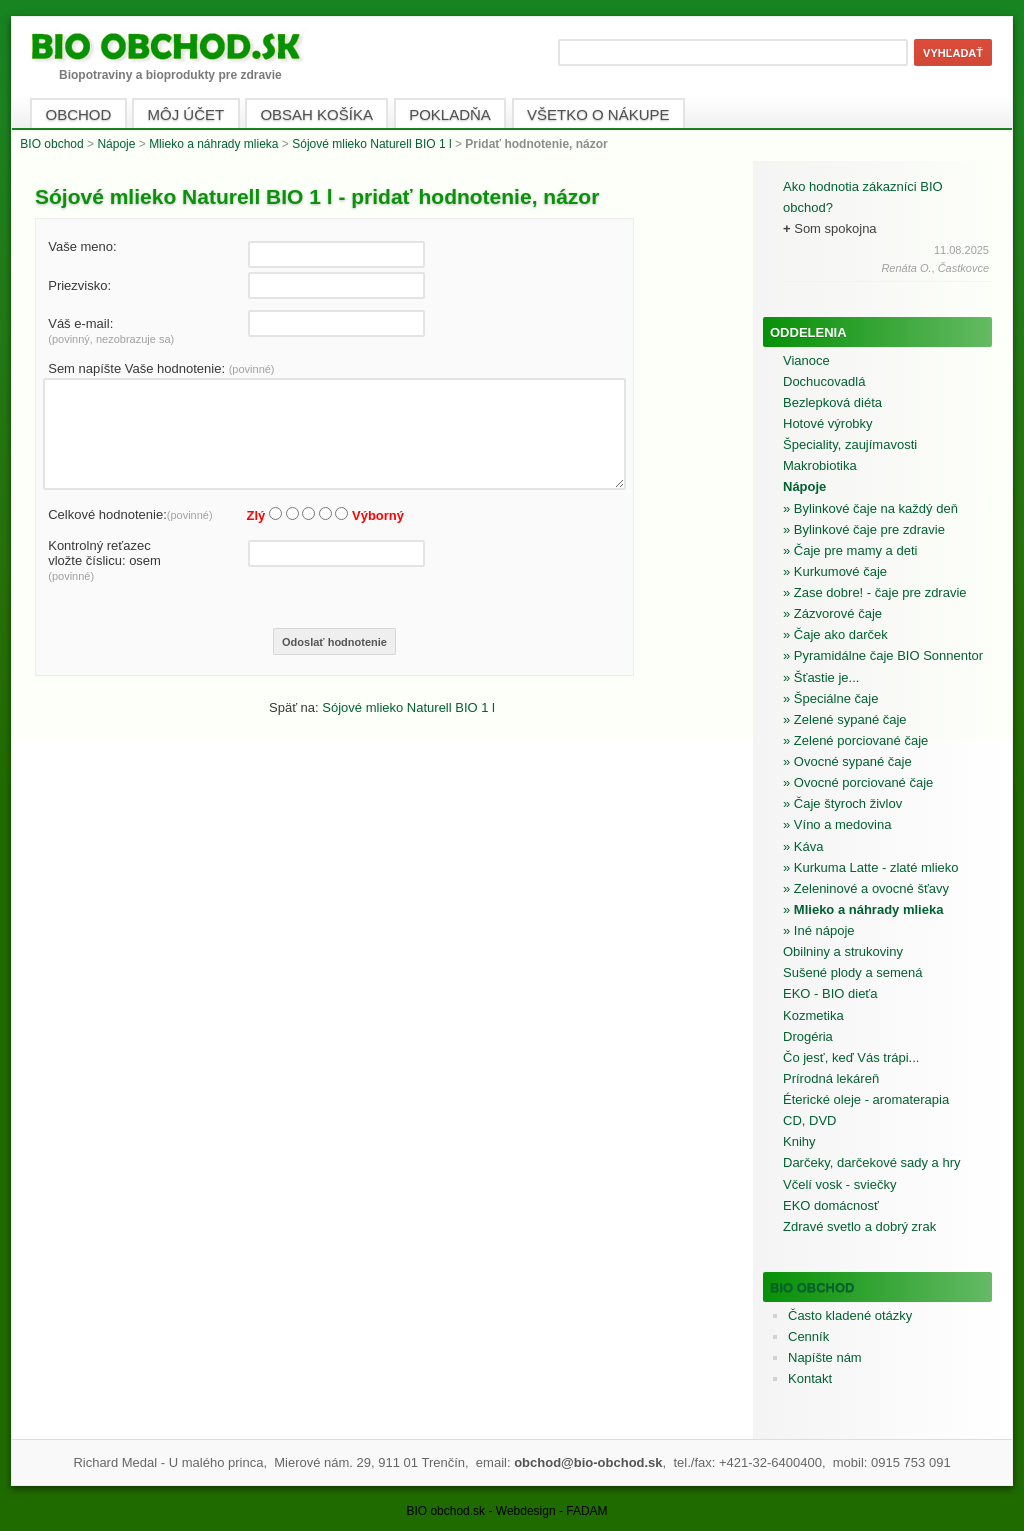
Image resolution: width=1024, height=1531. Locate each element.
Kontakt (810, 1378)
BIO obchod (51, 144)
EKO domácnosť (831, 1205)
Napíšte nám (825, 1357)
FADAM (586, 1511)
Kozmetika (813, 1015)
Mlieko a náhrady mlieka (213, 144)
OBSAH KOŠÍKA (316, 114)
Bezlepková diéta (832, 402)
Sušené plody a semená (852, 972)
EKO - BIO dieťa (830, 993)
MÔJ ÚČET (186, 114)
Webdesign (526, 1511)
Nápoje (116, 144)
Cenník (808, 1336)
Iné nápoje (824, 930)
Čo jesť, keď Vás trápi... (851, 1057)
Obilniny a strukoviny (843, 951)
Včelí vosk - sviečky (839, 1184)
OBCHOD (79, 114)
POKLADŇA (450, 114)
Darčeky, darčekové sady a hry (872, 1162)
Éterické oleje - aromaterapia (866, 1099)
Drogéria (808, 1036)
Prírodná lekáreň (831, 1078)
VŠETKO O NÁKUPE (598, 114)
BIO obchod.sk (445, 1511)
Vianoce (806, 360)
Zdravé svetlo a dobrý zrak (859, 1226)
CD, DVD (809, 1120)
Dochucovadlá (824, 381)
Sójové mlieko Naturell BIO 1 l (371, 144)
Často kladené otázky (850, 1315)
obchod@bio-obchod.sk (588, 1462)
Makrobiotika (820, 465)
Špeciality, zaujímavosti (850, 444)
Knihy (799, 1141)
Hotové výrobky (828, 423)
